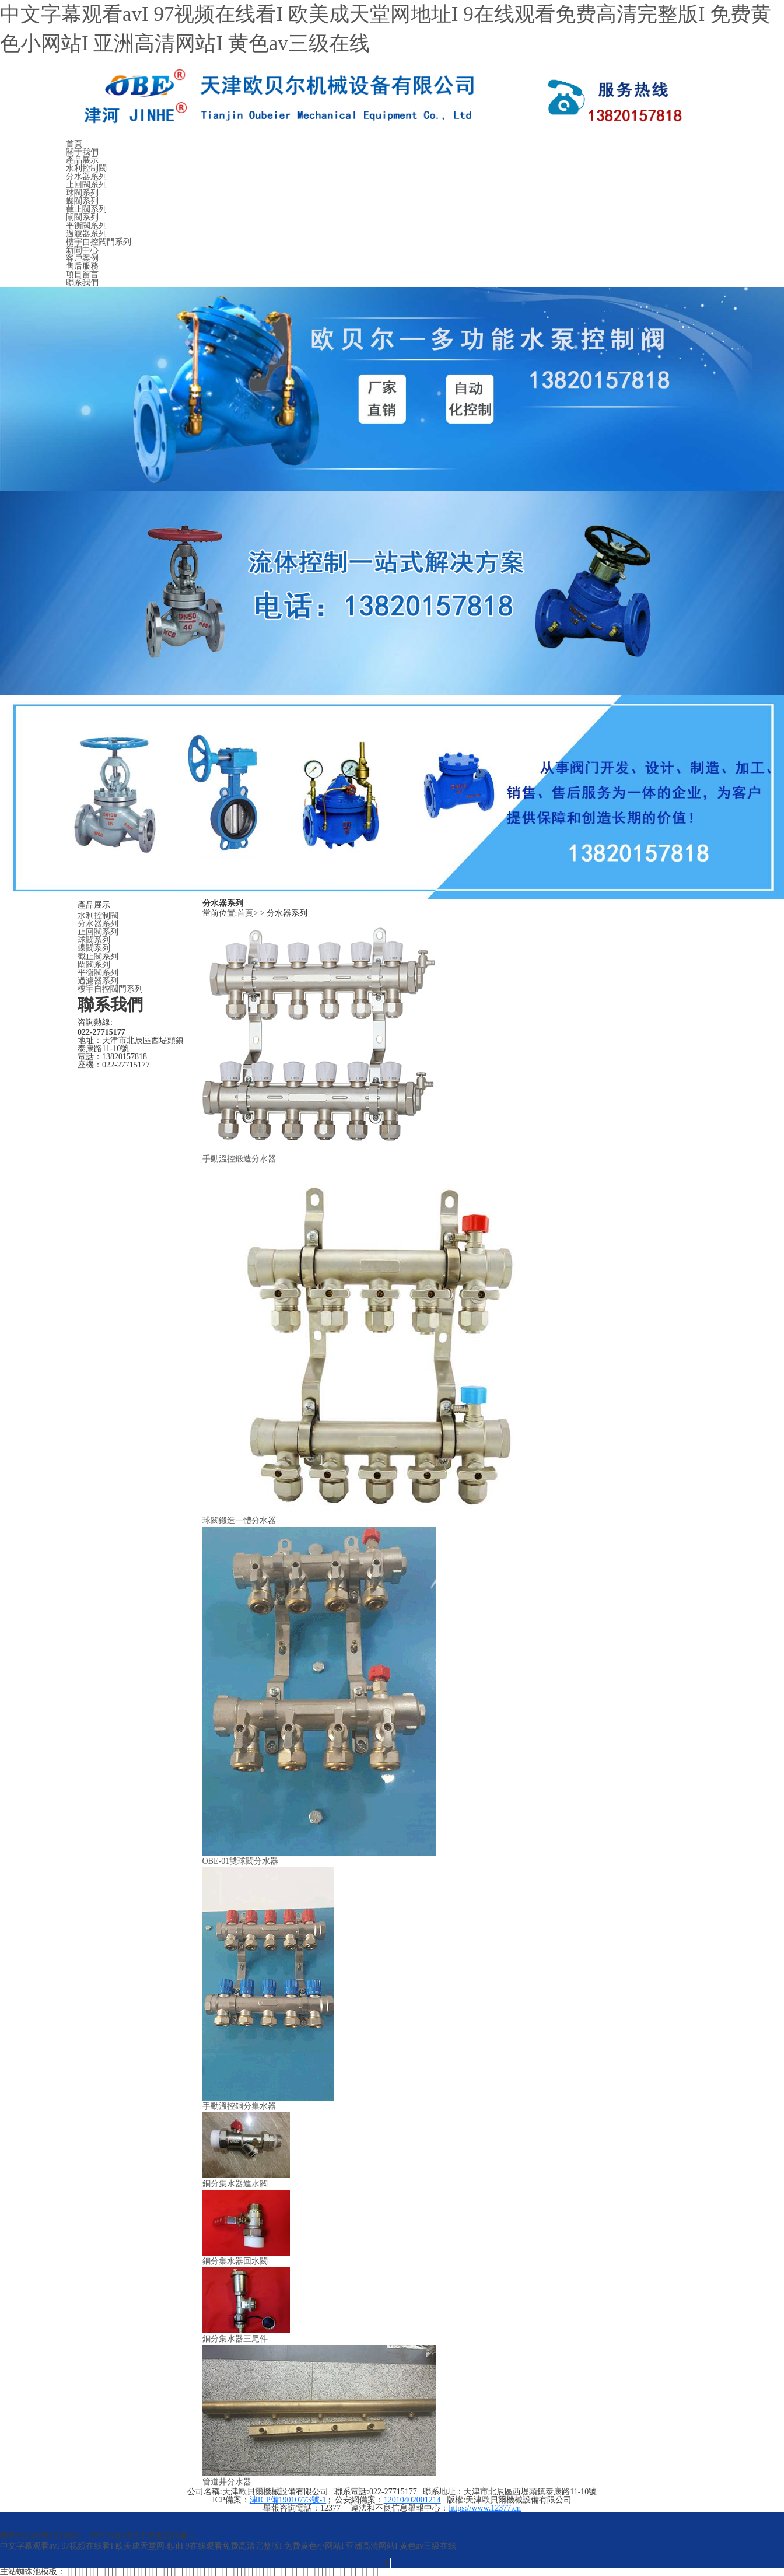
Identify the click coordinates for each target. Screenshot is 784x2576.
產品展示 (82, 160)
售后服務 (82, 266)
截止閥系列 (86, 209)
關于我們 (82, 152)
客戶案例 (82, 258)
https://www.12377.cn (485, 2508)
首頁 (74, 143)
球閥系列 (82, 192)
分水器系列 (86, 176)
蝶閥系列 (82, 201)
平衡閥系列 (86, 225)
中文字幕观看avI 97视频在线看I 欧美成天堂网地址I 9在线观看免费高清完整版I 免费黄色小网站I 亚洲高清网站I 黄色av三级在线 (228, 2546)
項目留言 (82, 274)
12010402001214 (412, 2500)
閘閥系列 (82, 217)
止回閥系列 (86, 184)
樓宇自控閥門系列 (98, 241)
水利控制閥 (86, 168)
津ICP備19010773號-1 (288, 2500)
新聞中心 (82, 250)
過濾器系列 (86, 233)
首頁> (247, 913)
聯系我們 (82, 282)
